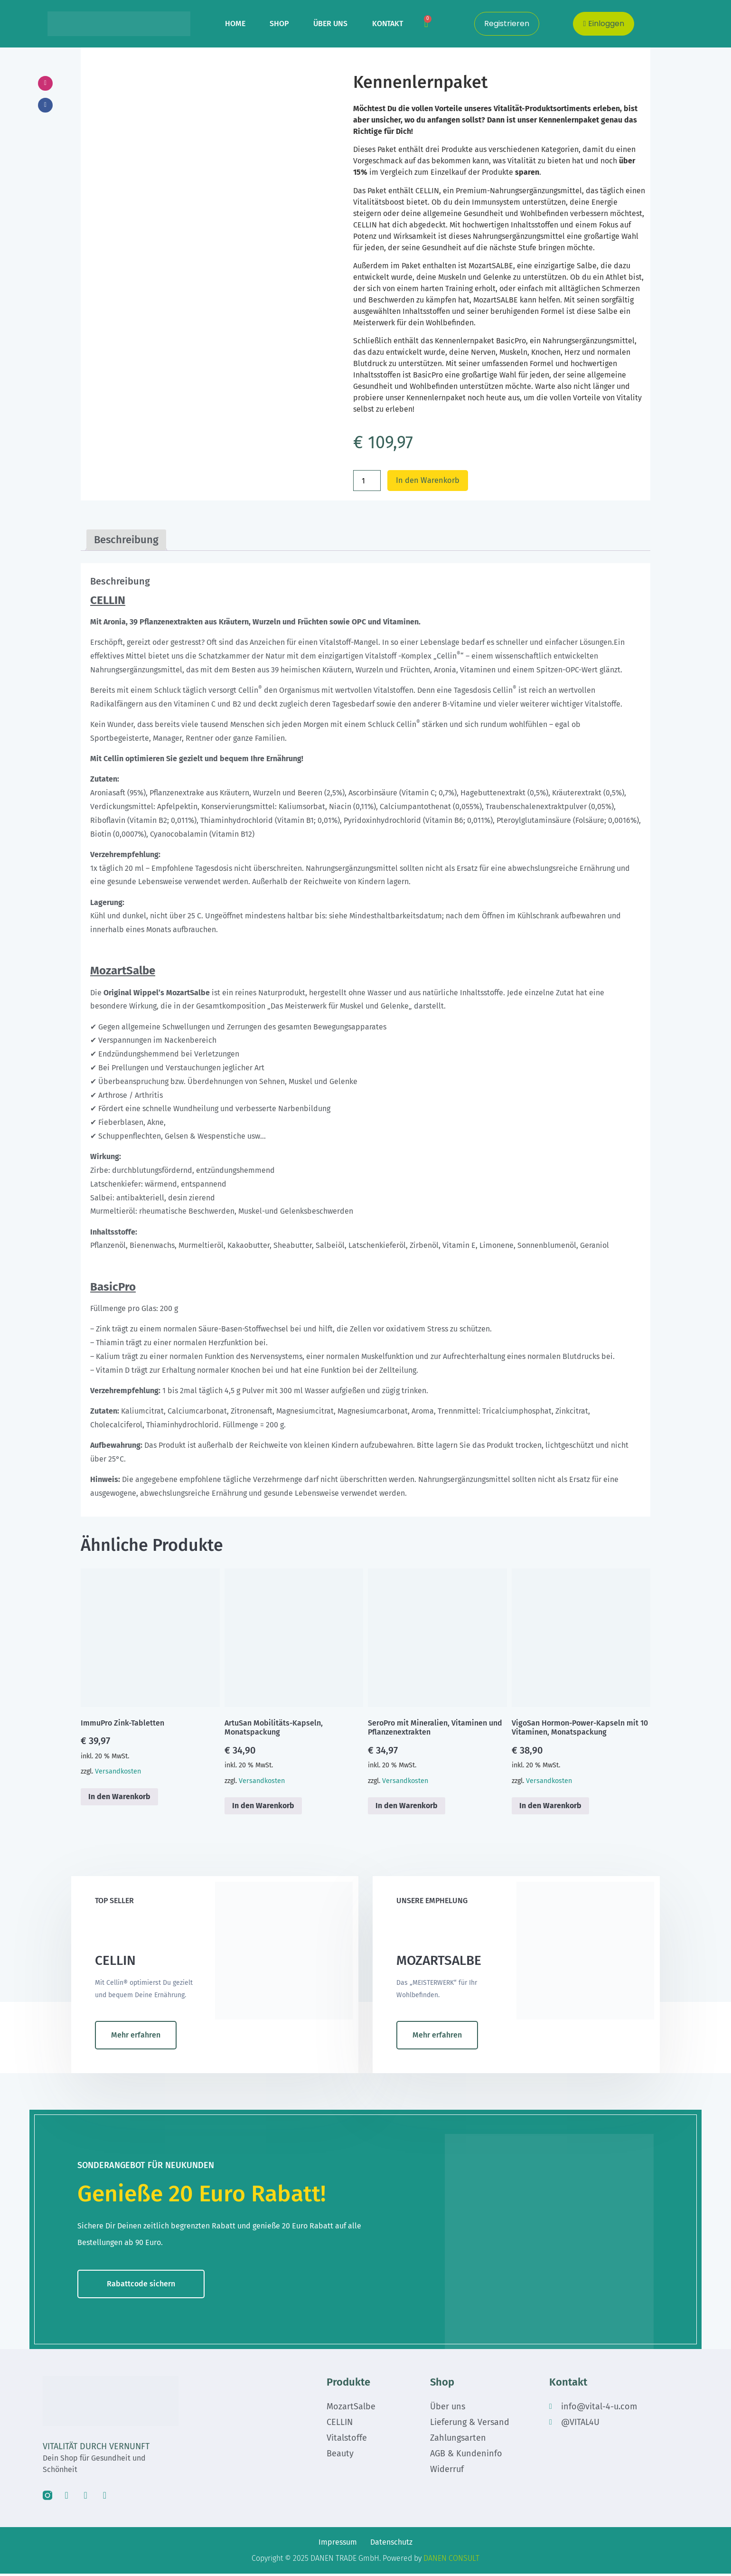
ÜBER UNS (330, 23)
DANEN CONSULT (451, 2560)
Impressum (338, 2544)
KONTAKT (387, 23)
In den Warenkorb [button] (119, 1797)
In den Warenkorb (431, 481)
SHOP (279, 23)
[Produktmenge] (367, 481)
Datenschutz (391, 2544)
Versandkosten (118, 1773)
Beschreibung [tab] (126, 541)
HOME (235, 23)
